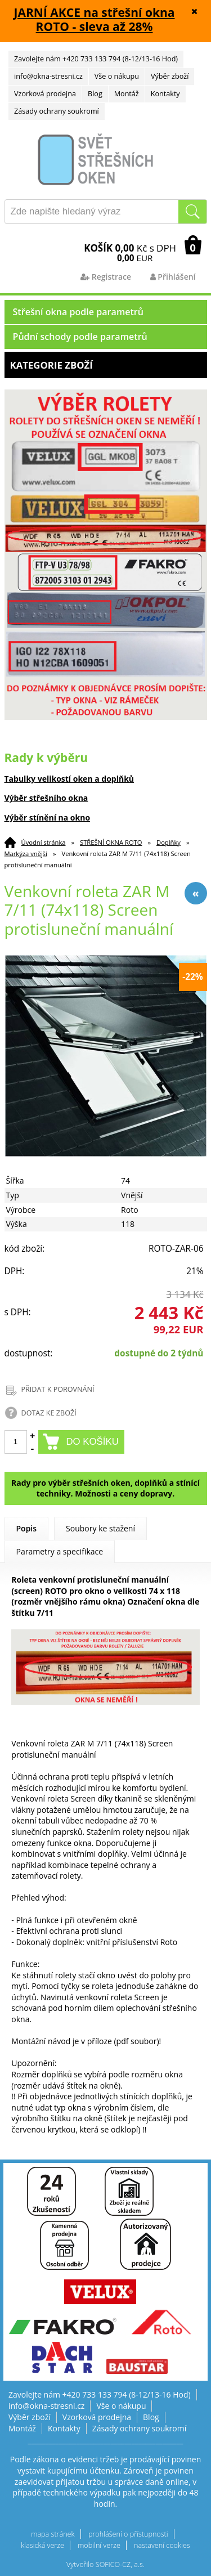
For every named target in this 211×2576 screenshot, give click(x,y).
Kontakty (165, 93)
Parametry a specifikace (60, 1551)
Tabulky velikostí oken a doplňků (69, 778)
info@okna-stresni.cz (48, 76)
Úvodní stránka (43, 842)
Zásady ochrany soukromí (56, 111)
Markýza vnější (26, 853)
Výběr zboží (169, 76)
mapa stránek (52, 2534)
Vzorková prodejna (45, 93)
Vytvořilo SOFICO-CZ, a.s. (105, 2564)
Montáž (126, 93)
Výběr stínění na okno (48, 817)
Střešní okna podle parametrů (78, 312)
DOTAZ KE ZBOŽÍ (49, 1413)
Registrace (105, 276)
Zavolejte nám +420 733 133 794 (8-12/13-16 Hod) (96, 59)
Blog (95, 93)
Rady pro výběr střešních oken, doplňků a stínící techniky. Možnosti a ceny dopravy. (105, 1488)
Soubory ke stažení (100, 1528)
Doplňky (168, 842)
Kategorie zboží (105, 365)
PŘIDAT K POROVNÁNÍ (58, 1389)
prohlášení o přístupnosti (128, 2534)
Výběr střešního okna (46, 797)
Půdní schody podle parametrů (80, 336)
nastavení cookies (162, 2545)
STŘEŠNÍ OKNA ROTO (111, 842)
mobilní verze (99, 2545)
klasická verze (42, 2545)
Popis (26, 1528)
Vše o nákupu (117, 76)
